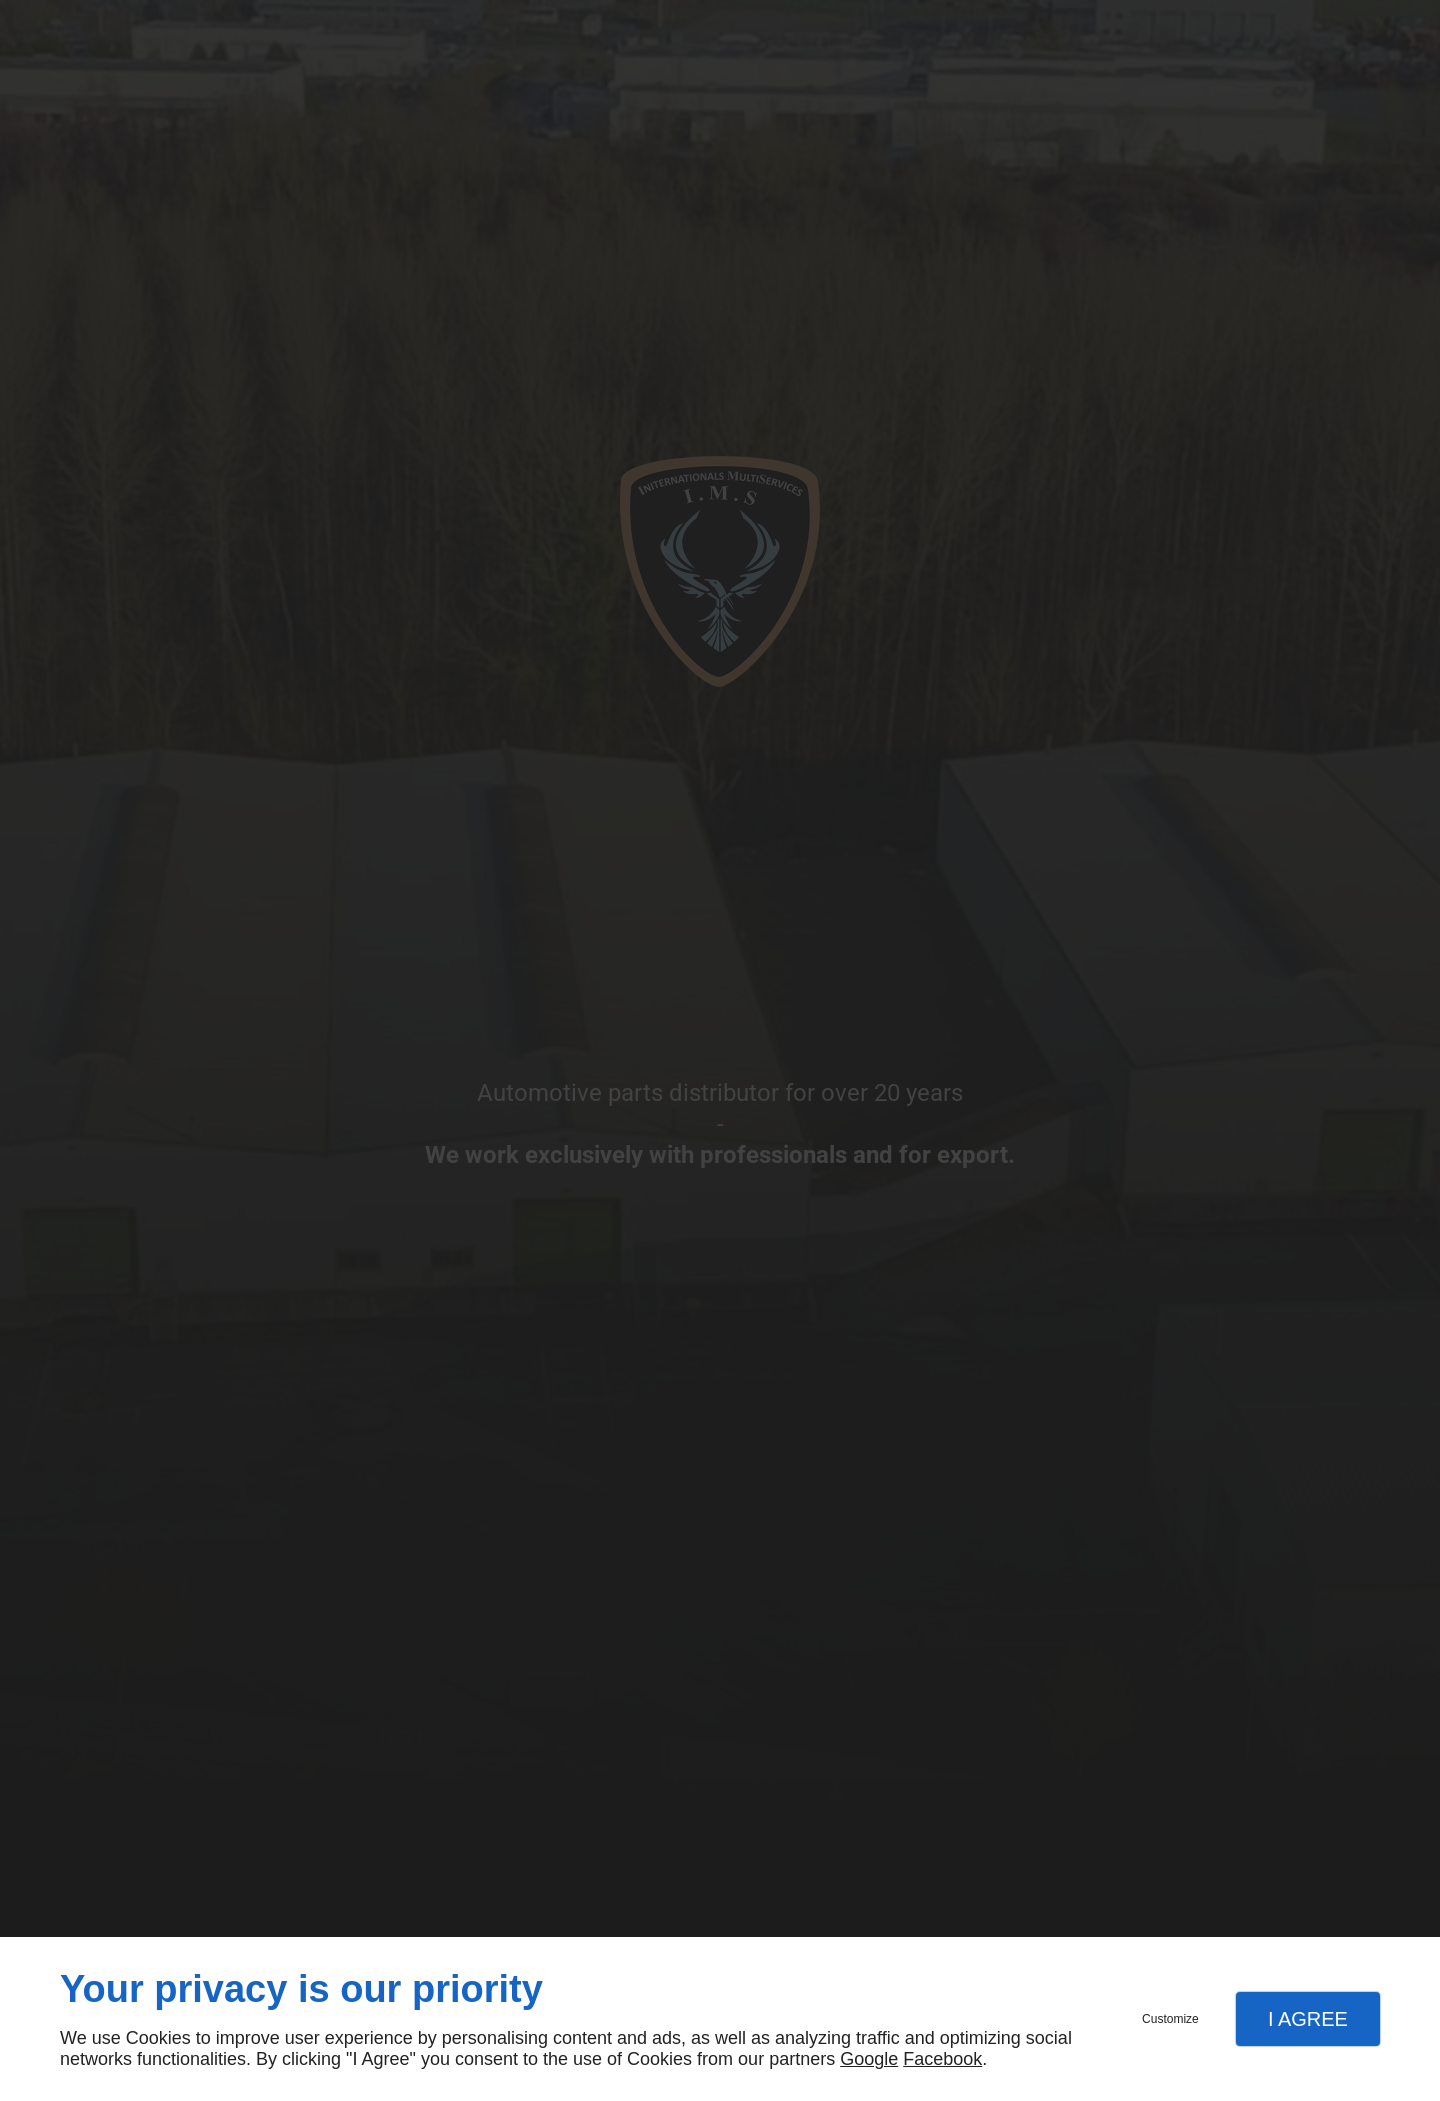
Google (869, 2059)
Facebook (942, 2059)
